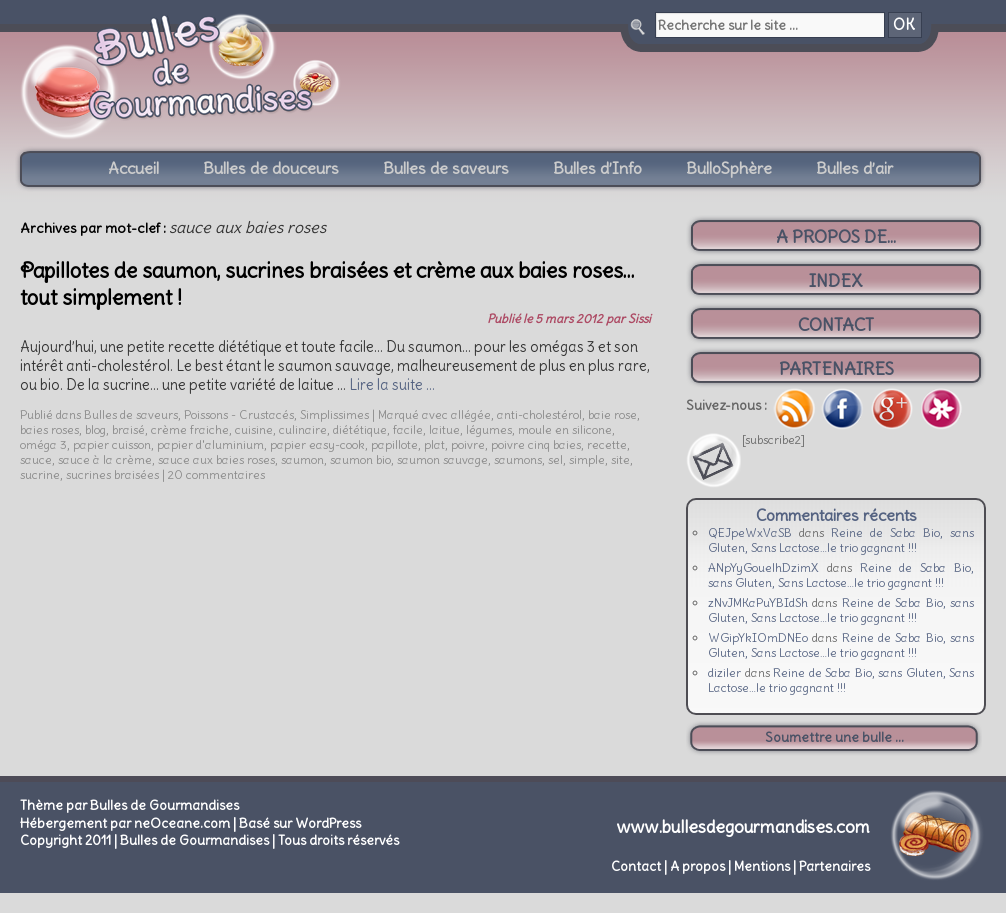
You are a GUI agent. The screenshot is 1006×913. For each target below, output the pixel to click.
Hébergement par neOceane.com (125, 823)
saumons (518, 459)
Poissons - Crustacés (239, 414)
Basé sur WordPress (300, 823)
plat (434, 444)
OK (904, 25)
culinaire (303, 429)
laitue (444, 429)
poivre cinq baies (536, 444)
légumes (489, 429)
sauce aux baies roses (216, 459)
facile (408, 429)
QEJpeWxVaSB (750, 532)
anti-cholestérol (539, 414)
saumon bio (360, 459)
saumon (302, 459)
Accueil (133, 168)
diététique (360, 429)
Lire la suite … (392, 385)
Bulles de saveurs (446, 168)
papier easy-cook (317, 444)
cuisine (254, 429)
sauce (36, 459)
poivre (468, 444)
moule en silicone (565, 429)
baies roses (49, 429)
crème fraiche (190, 429)
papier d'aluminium (210, 444)
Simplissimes (334, 414)
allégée (471, 414)
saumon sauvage (442, 459)
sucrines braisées (112, 474)
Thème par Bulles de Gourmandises (129, 805)
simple (587, 459)
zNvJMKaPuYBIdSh (758, 602)
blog (95, 429)
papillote (394, 444)
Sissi (639, 318)
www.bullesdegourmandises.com (743, 827)
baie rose (612, 414)
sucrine (40, 474)
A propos (697, 866)
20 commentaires (216, 474)
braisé (128, 429)
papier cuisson (112, 444)
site (620, 459)
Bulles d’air (854, 168)
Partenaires (834, 866)
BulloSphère (729, 168)
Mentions (762, 866)
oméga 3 (43, 444)
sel (555, 459)
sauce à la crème (105, 459)
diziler (724, 672)
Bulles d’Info (597, 168)
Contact (636, 866)
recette (607, 444)
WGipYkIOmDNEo (758, 637)
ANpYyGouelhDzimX (763, 567)
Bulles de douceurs (271, 168)
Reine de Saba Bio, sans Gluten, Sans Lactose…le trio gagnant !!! (841, 540)
